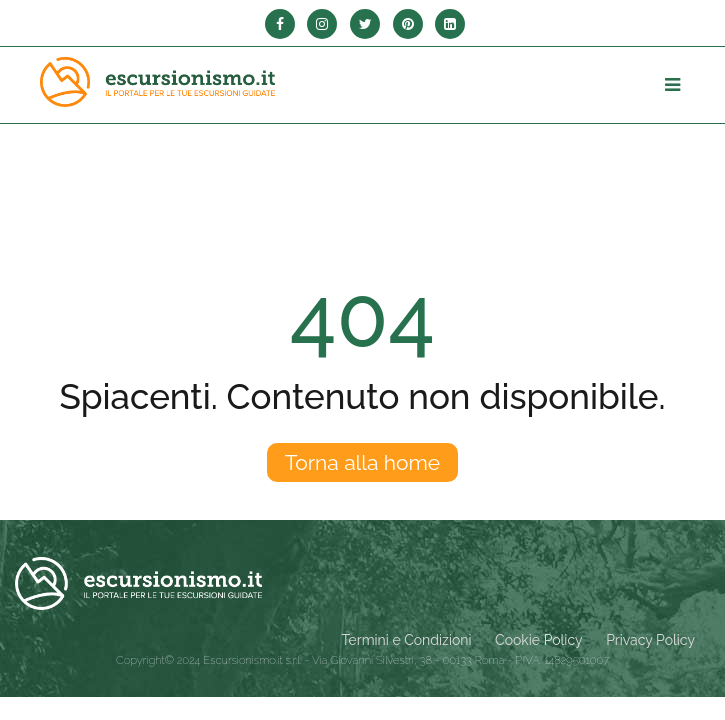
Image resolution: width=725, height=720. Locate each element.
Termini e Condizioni (407, 640)
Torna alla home (362, 462)
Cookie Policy (538, 640)
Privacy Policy (650, 640)
